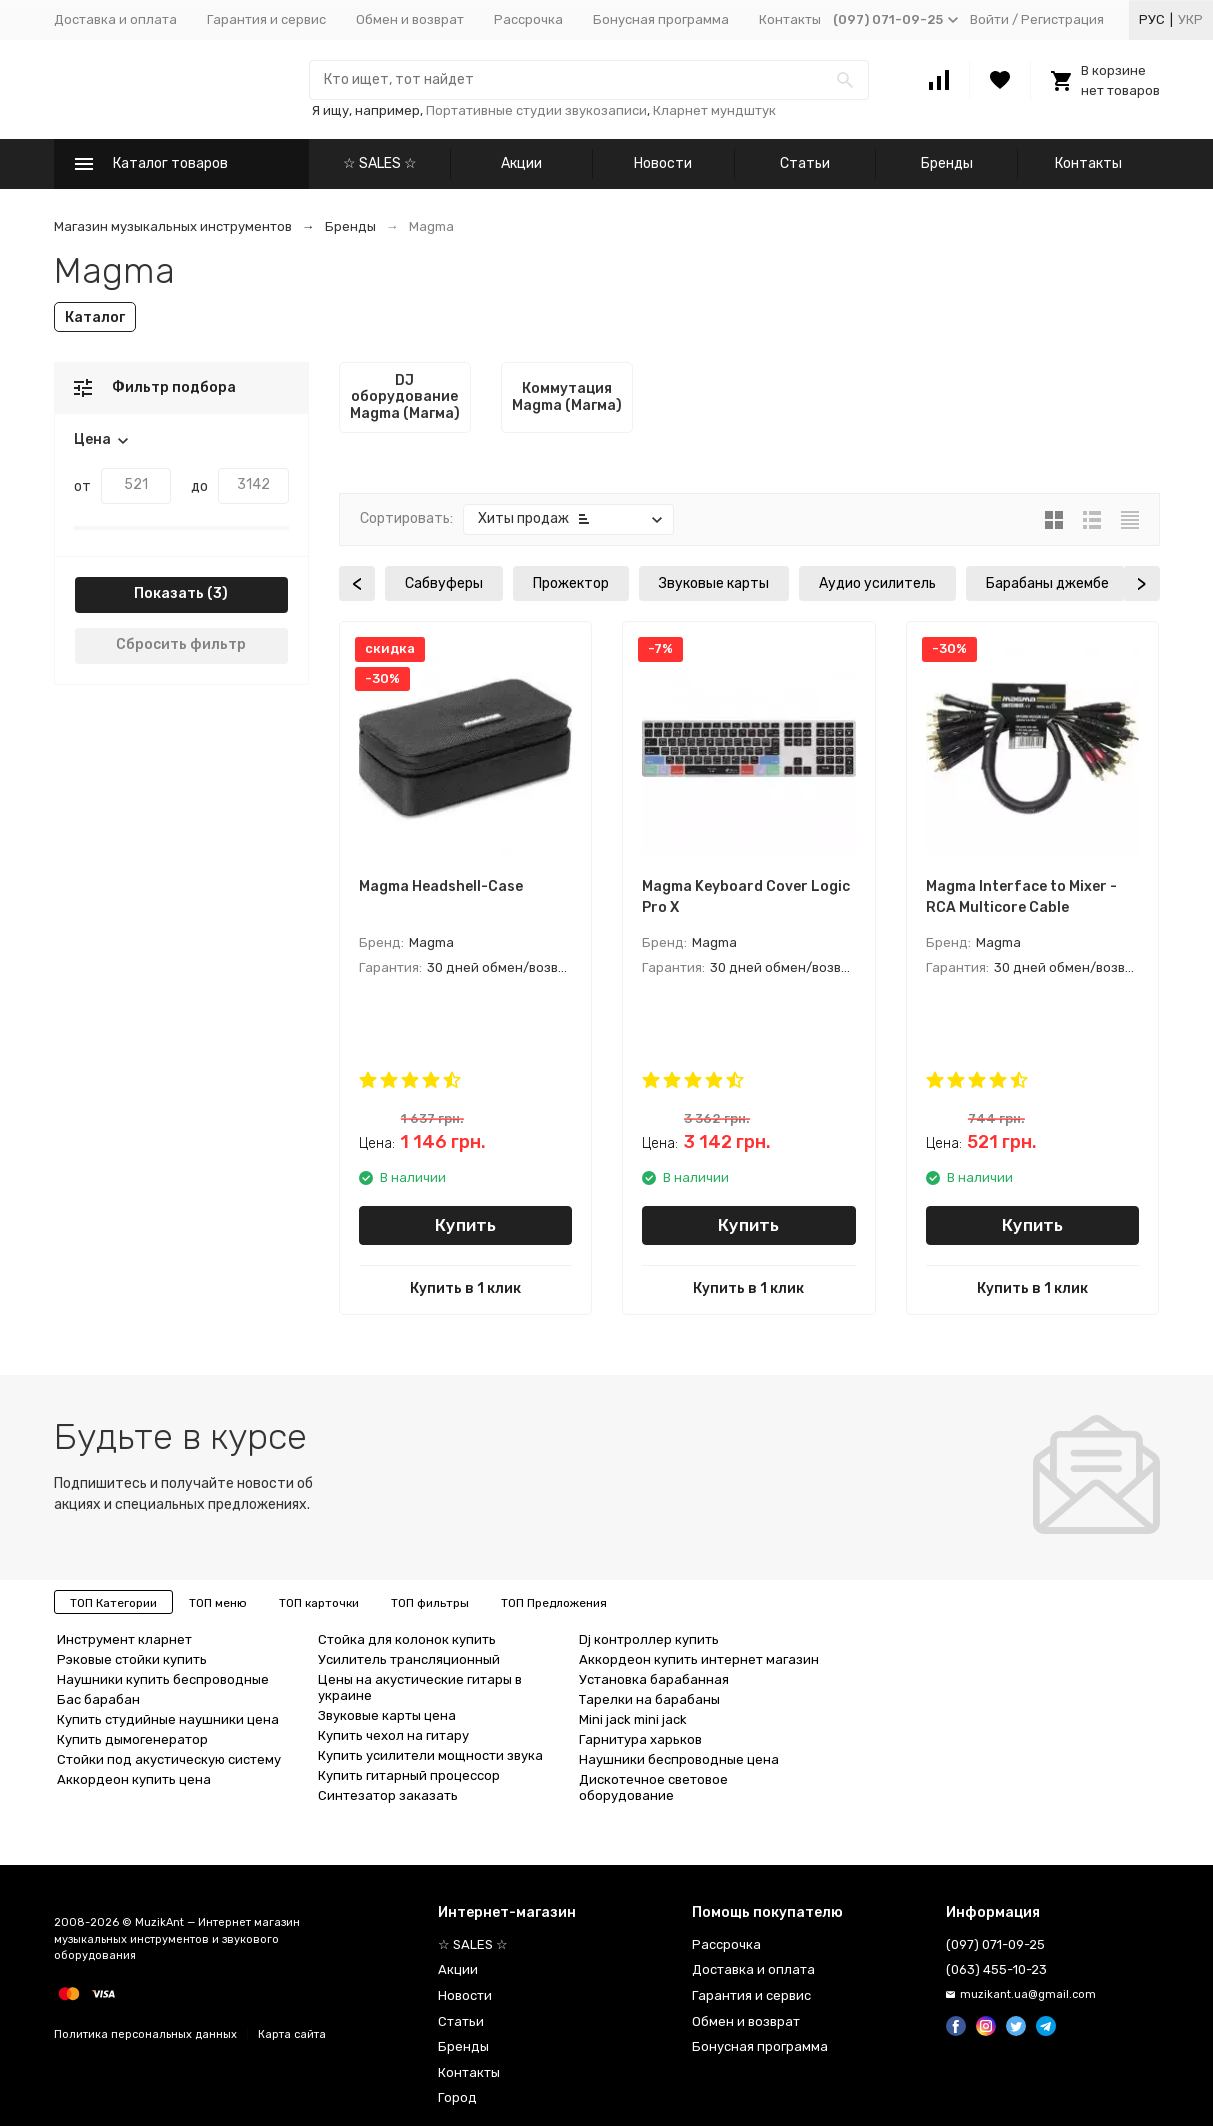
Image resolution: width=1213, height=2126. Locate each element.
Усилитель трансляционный (409, 1659)
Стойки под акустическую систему (169, 1759)
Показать (169, 593)
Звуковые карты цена (387, 1715)
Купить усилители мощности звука (430, 1755)
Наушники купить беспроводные (163, 1679)
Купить (465, 1225)
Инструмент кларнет (124, 1639)
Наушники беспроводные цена (679, 1759)
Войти (989, 19)
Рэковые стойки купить (132, 1659)
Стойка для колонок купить (407, 1639)
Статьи (805, 163)
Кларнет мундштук (714, 110)
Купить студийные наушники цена (168, 1719)
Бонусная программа (661, 19)
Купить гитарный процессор (409, 1775)
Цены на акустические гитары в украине (420, 1687)
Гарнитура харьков (640, 1739)
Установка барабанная (654, 1679)
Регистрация (1062, 19)
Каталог (95, 317)
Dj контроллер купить (649, 1639)
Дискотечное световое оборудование (653, 1787)
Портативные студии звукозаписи (536, 110)
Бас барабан (98, 1699)
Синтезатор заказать (388, 1795)
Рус (1152, 19)
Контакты (790, 19)
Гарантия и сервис (266, 19)
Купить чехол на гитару (393, 1735)
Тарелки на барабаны (649, 1699)
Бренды (947, 163)
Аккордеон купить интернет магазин (699, 1659)
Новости (663, 163)
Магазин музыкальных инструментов (173, 226)
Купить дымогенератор (132, 1739)
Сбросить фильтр (181, 644)
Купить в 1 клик (465, 1288)
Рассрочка (528, 19)
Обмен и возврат (410, 19)
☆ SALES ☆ (380, 163)
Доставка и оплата (115, 19)
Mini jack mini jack (633, 1719)
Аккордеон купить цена (134, 1779)
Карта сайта (292, 2034)
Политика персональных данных (145, 2034)
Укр (1190, 19)
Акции (521, 163)
